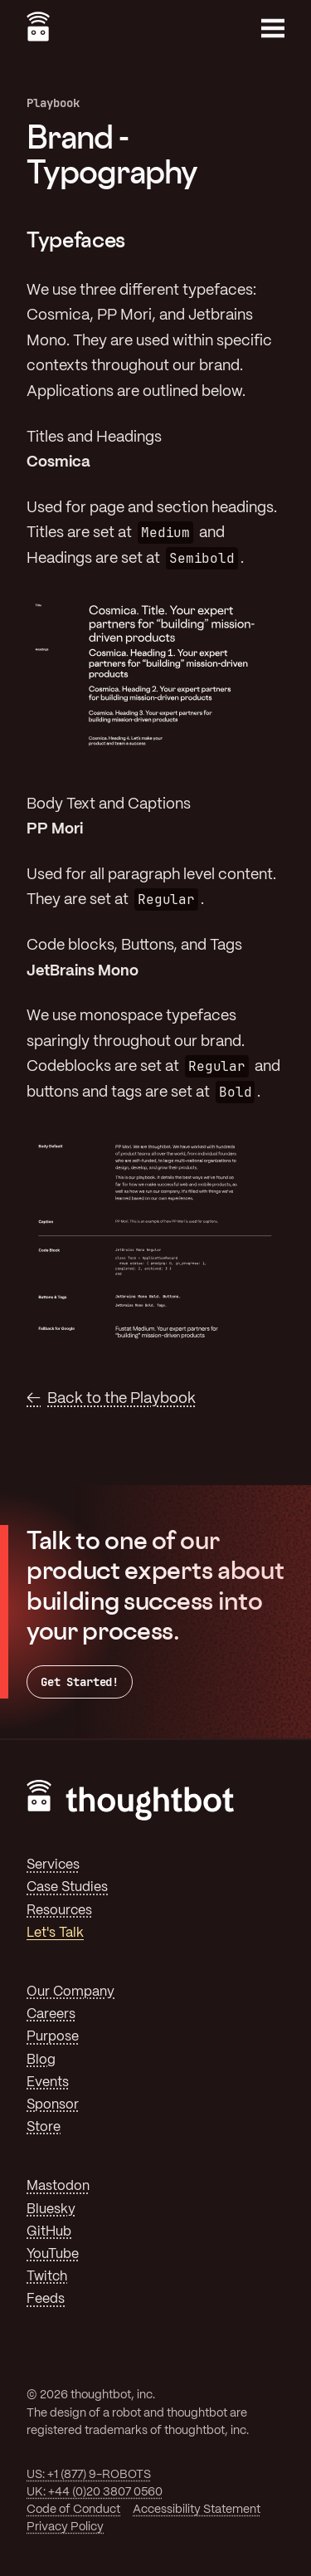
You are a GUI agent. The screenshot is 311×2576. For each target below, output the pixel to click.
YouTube (53, 2254)
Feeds (46, 2299)
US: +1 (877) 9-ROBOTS (89, 2475)
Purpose (53, 2037)
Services (53, 1865)
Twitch (47, 2276)
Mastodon (58, 2186)
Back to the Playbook (121, 1398)
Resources (59, 1910)
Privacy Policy (65, 2527)
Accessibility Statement (196, 2509)
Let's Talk (55, 1933)
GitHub (49, 2232)
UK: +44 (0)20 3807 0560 (95, 2492)
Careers (51, 2014)
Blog (41, 2060)
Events (48, 2082)
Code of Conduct (73, 2509)
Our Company (70, 1992)
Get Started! (80, 1681)
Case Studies (67, 1887)
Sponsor (53, 2105)
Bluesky (51, 2209)
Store (44, 2127)
